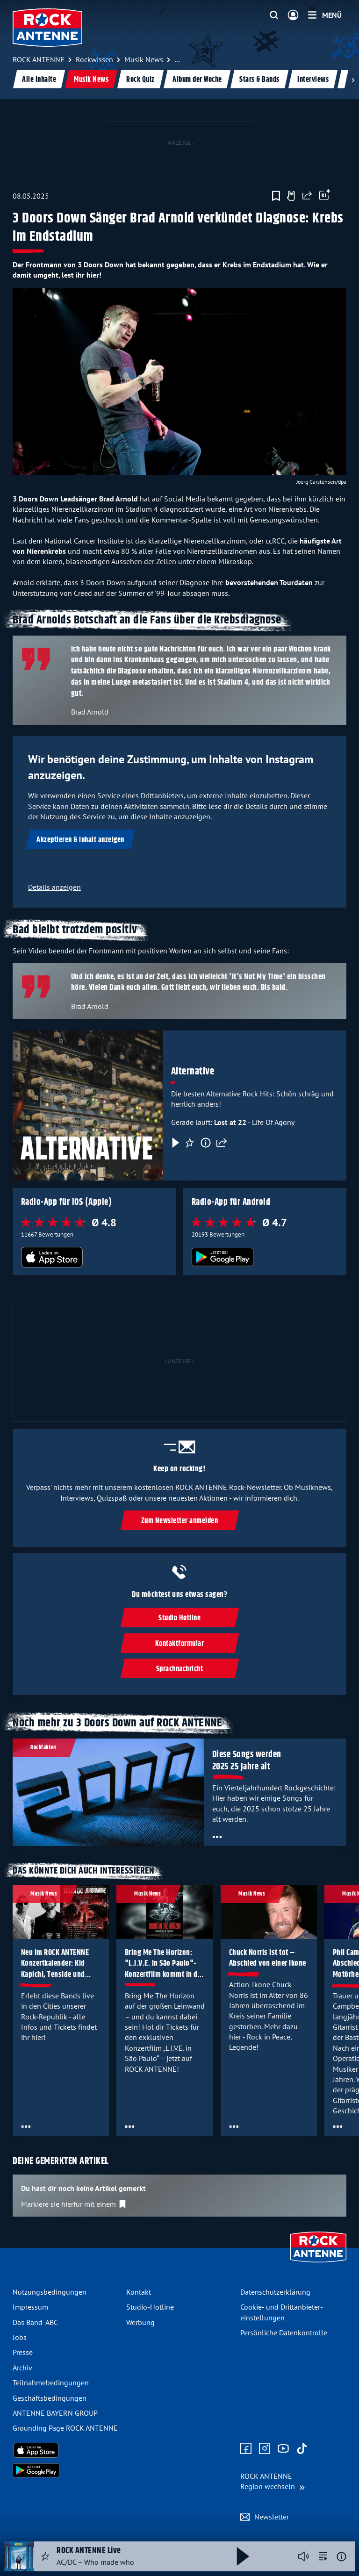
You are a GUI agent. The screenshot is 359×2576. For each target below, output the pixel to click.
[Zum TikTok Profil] (302, 2449)
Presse (23, 2352)
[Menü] (324, 15)
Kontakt (138, 2292)
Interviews (313, 80)
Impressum (30, 2306)
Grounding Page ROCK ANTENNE (65, 2428)
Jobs (20, 2337)
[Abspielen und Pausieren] (243, 2556)
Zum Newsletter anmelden (179, 1521)
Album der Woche (197, 80)
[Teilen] (222, 1142)
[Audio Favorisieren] (45, 2556)
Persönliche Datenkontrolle (283, 2332)
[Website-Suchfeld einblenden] (274, 15)
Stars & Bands (259, 80)
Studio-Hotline (150, 2306)
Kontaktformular (179, 1643)
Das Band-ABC (35, 2322)
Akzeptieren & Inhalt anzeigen (80, 840)
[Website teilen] (307, 196)
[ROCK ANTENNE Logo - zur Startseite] (47, 27)
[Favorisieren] (190, 1142)
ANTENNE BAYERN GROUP (55, 2413)
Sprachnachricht (179, 1669)
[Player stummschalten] (303, 2556)
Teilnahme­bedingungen (51, 2382)
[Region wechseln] (272, 2481)
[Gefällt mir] (291, 195)
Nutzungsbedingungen (49, 2292)
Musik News (91, 80)
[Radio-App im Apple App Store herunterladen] (94, 1257)
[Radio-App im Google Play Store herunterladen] (265, 1257)
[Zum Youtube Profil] (283, 2449)
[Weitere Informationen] (341, 2557)
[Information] (206, 1142)
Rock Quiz (140, 80)
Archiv (22, 2367)
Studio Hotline (179, 1618)
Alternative (193, 1071)
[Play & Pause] (175, 1142)
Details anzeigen (54, 887)
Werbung (140, 2322)
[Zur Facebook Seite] (246, 2449)
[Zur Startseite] (318, 2263)
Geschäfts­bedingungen (49, 2398)
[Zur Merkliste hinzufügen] (276, 195)
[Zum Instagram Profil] (264, 2449)
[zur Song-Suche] (323, 2556)
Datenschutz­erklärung (275, 2292)
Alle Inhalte (39, 80)
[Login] (293, 15)
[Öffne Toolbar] (325, 196)
